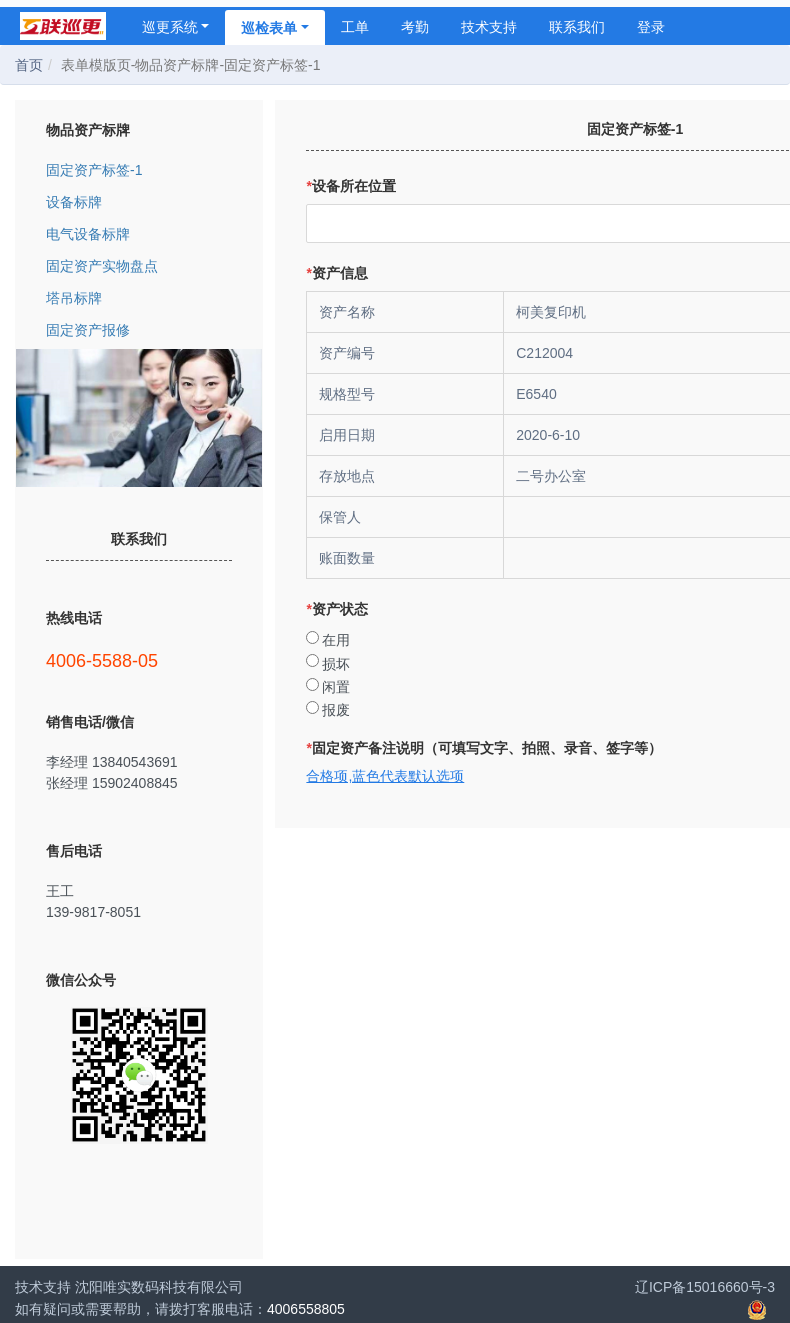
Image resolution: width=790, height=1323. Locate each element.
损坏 (336, 664)
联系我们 (577, 27)
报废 (336, 710)
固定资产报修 (139, 329)
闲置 (336, 687)
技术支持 (489, 27)
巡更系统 (176, 27)
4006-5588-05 (139, 660)
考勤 (415, 27)
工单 (355, 27)
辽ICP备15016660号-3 (705, 1287)
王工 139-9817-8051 (139, 901)
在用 (336, 640)
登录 (651, 27)
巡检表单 (275, 28)
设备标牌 (139, 201)
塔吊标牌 (139, 297)
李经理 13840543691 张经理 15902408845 (139, 772)
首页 (29, 65)
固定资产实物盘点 (139, 265)
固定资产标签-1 (139, 169)
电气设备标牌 (139, 233)
